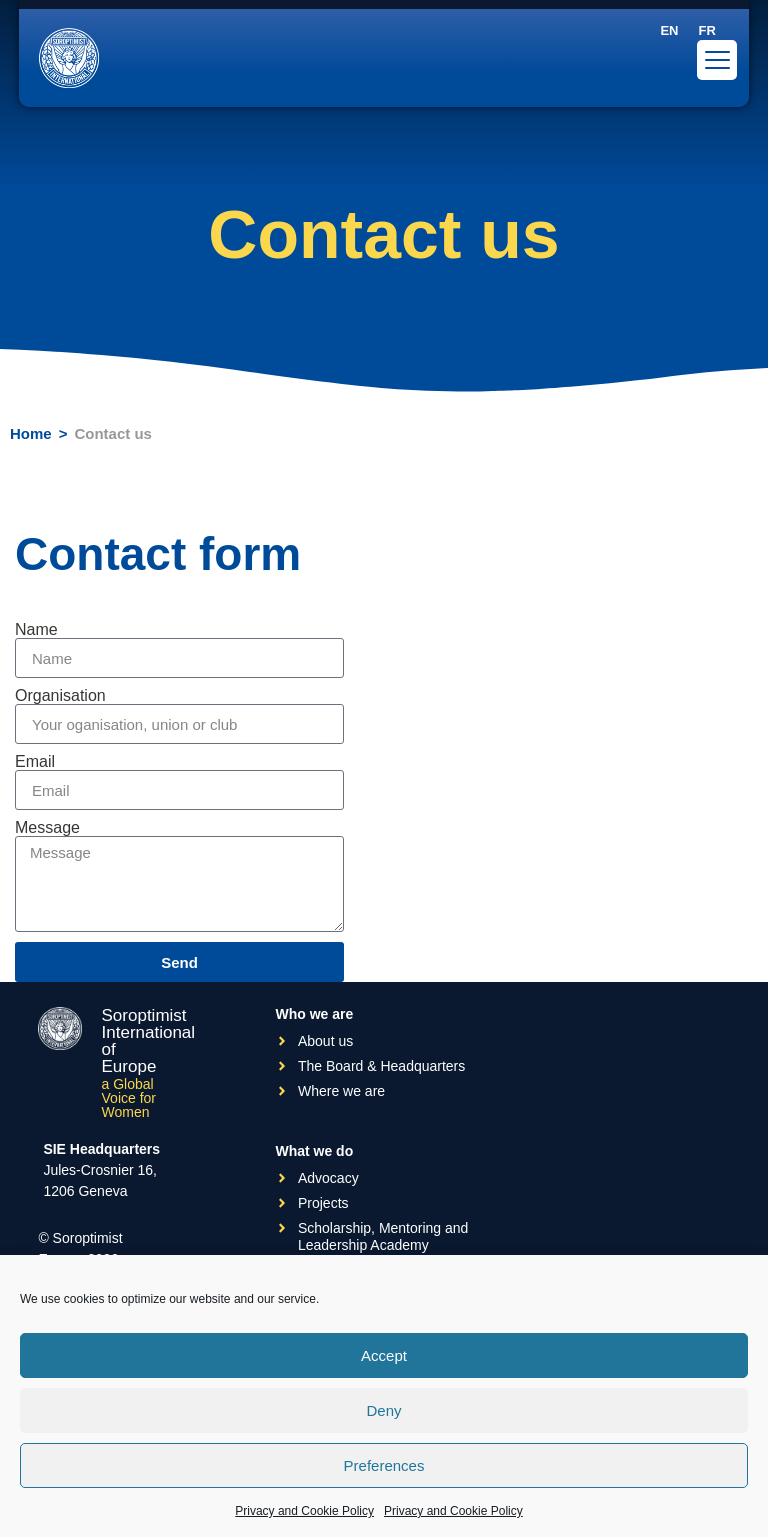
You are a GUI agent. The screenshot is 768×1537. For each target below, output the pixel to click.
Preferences (384, 1465)
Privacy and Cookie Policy (304, 1511)
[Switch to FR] (706, 30)
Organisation (60, 696)
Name (36, 630)
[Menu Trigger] (717, 60)
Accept (384, 1355)
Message (47, 828)
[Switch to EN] (669, 30)
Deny (383, 1410)
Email (35, 762)
